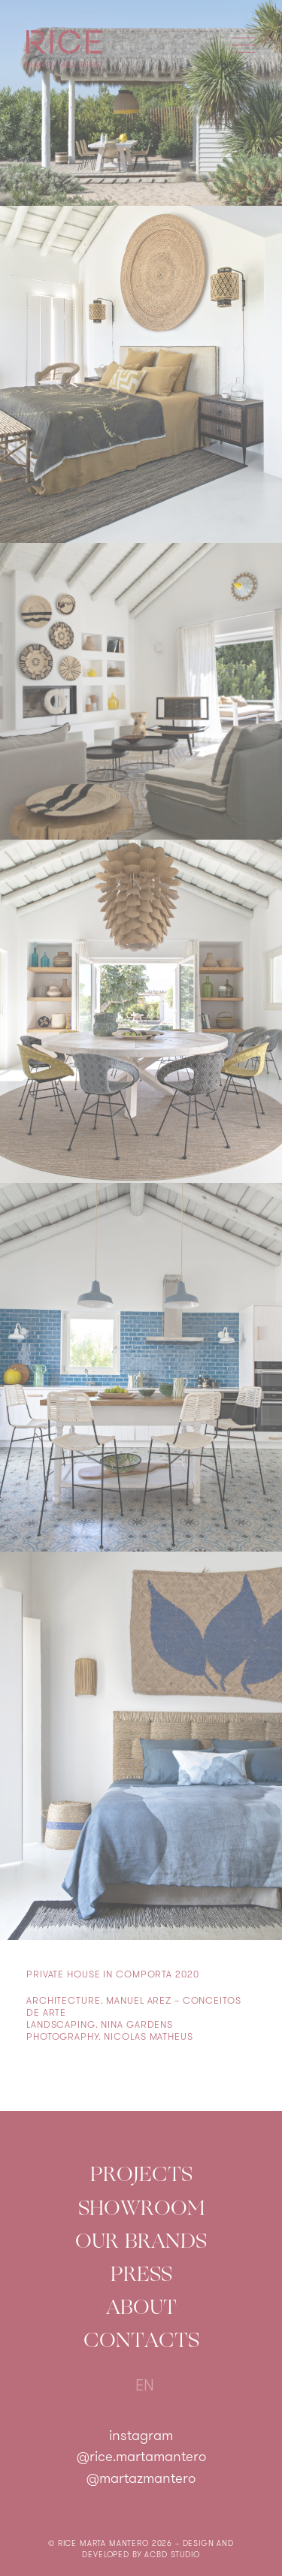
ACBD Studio (171, 2555)
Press (141, 2274)
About (141, 2307)
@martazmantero (141, 2479)
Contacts (141, 2340)
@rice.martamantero (141, 2458)
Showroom (141, 2208)
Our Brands (141, 2241)
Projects (141, 2174)
